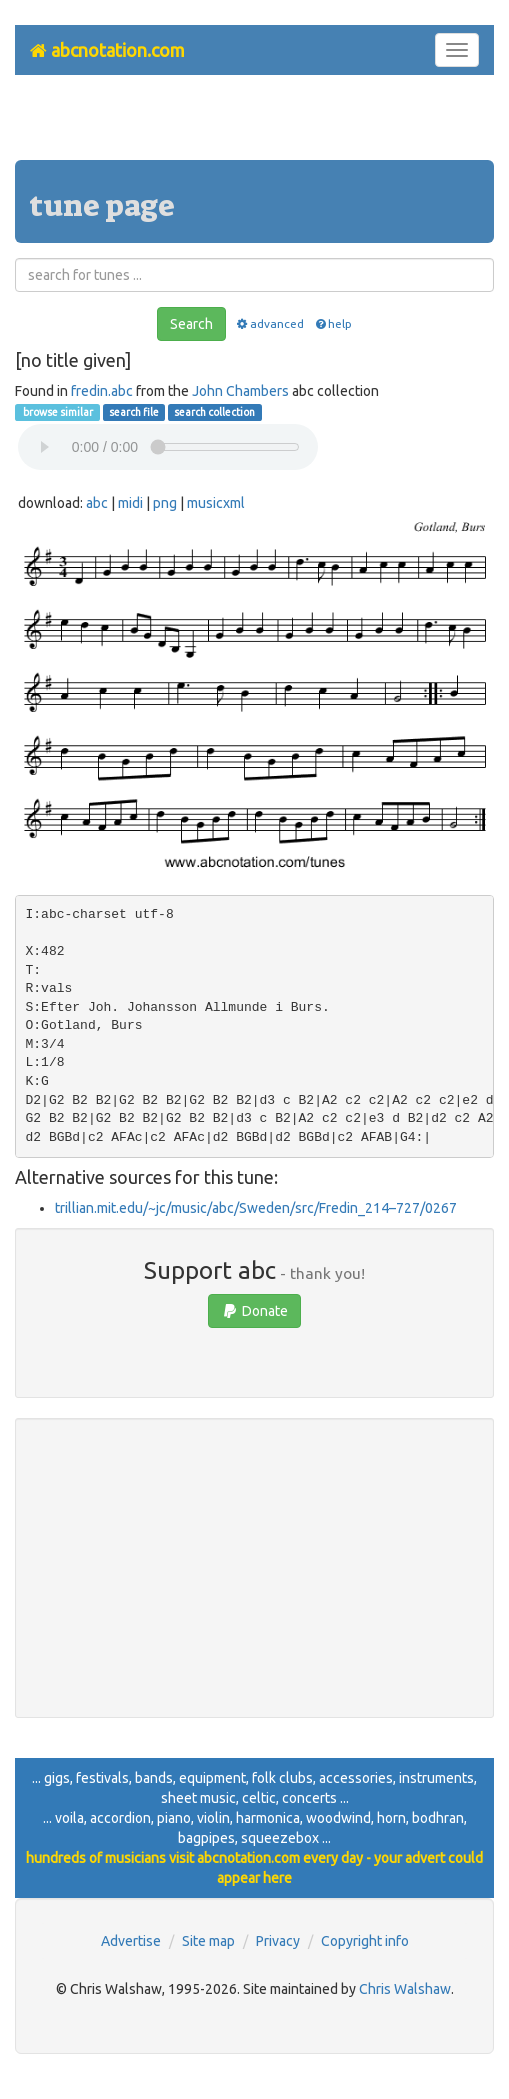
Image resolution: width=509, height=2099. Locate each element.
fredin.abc (102, 391)
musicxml (216, 503)
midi (130, 503)
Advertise (131, 1941)
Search (191, 324)
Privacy (278, 1941)
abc (97, 503)
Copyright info (365, 1941)
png (165, 503)
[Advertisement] (255, 125)
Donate (254, 1311)
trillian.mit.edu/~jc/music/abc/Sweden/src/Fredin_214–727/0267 (256, 1208)
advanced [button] (269, 323)
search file (134, 412)
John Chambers (240, 391)
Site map (208, 1941)
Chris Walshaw (405, 1989)
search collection (214, 412)
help (332, 323)
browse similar (57, 412)
